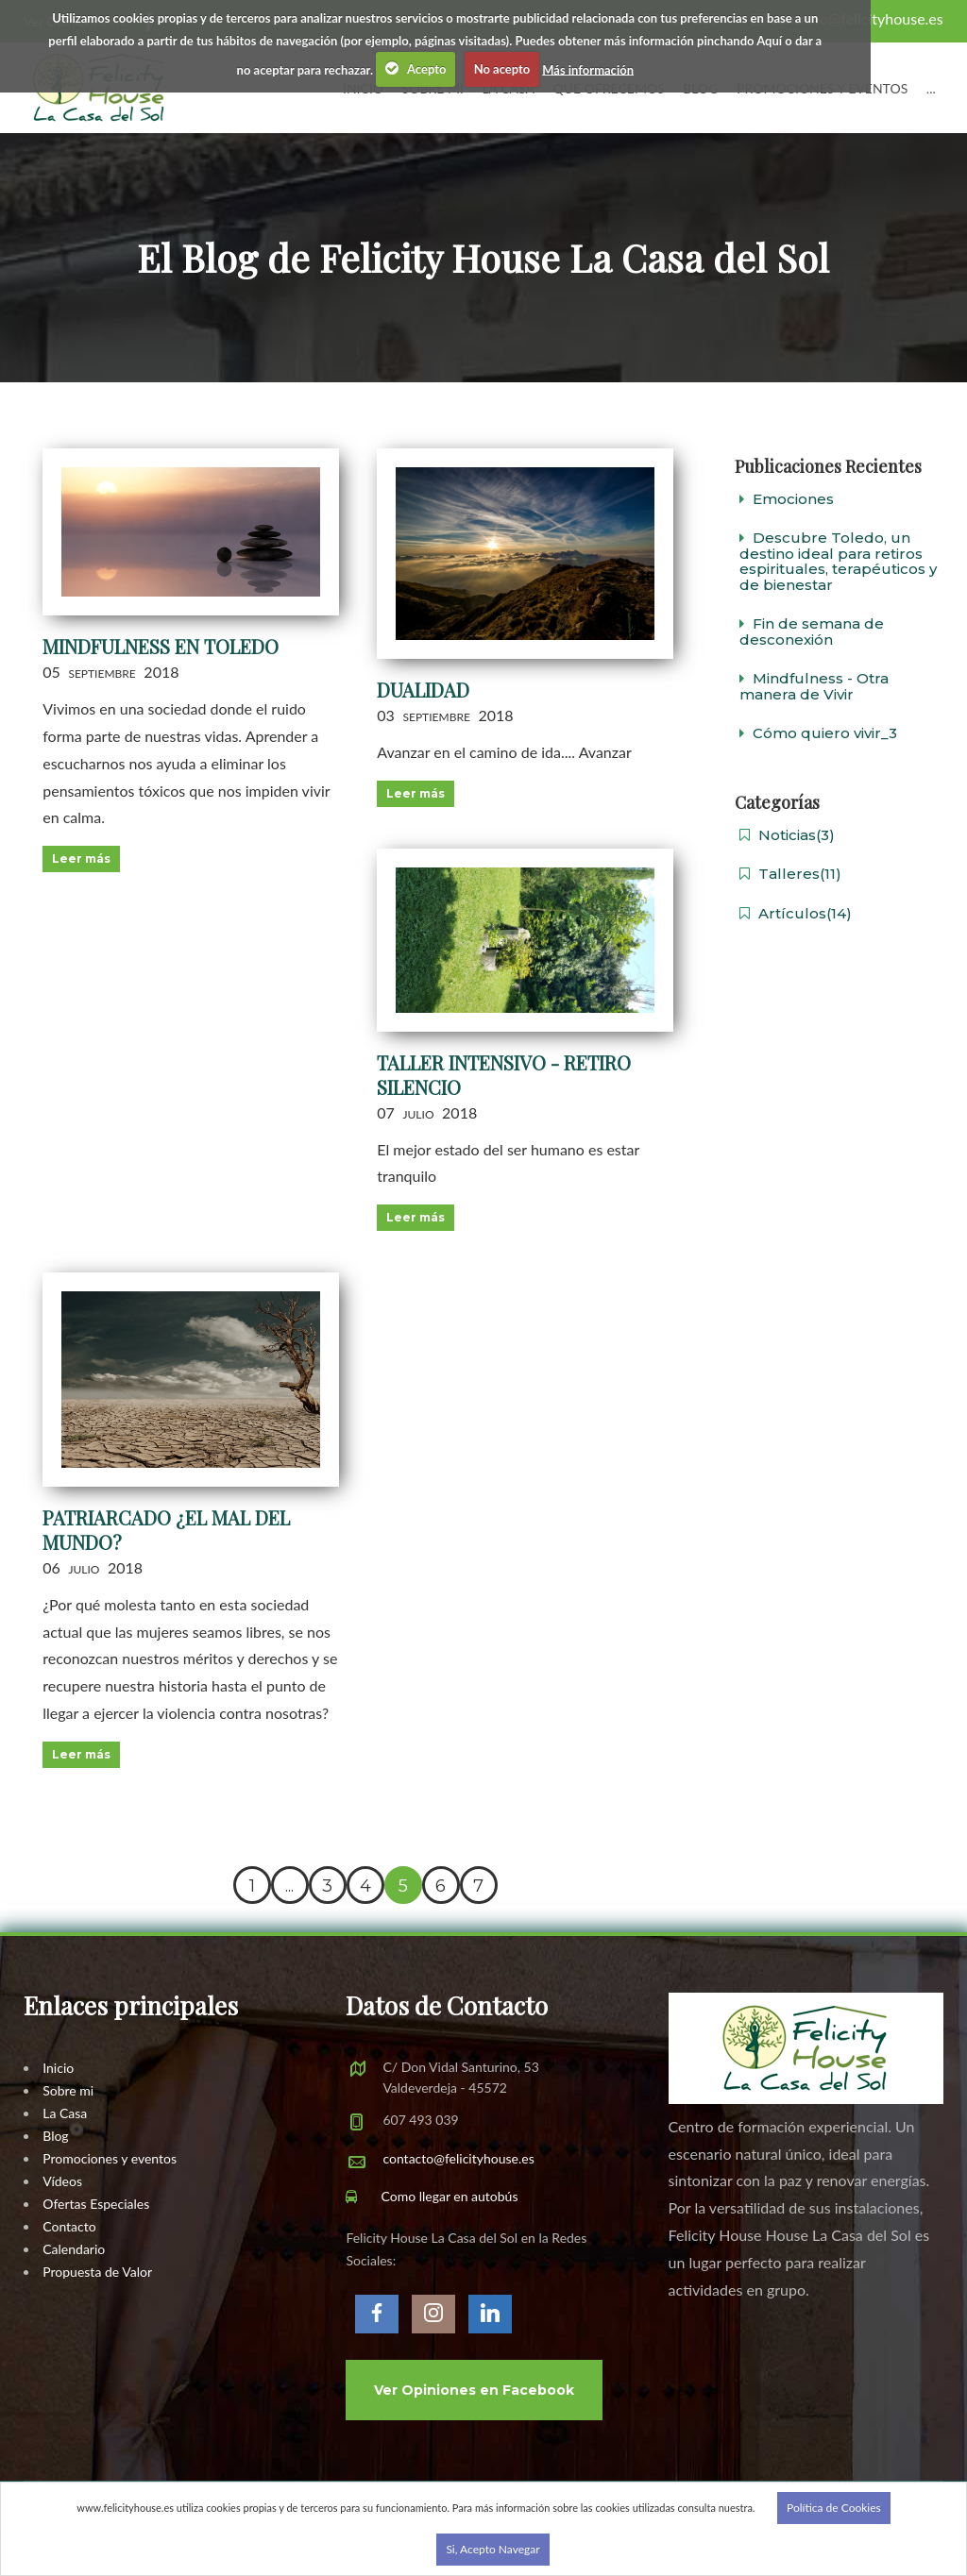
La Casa (64, 2113)
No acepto (502, 68)
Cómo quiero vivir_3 (818, 733)
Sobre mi (67, 2090)
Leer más (81, 858)
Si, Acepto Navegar (492, 2549)
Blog (55, 2136)
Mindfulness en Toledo (160, 646)
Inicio (58, 2068)
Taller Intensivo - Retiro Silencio (504, 1075)
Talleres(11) (790, 874)
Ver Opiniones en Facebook (474, 2390)
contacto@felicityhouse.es (458, 2158)
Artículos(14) (795, 913)
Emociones (786, 499)
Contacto (68, 2226)
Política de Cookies (834, 2507)
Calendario (73, 2249)
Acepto (416, 68)
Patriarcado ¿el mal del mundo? (166, 1530)
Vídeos (62, 2181)
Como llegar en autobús (431, 2196)
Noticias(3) (787, 835)
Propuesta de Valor (97, 2272)
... (931, 88)
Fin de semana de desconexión (811, 631)
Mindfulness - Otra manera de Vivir (814, 686)
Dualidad (423, 689)
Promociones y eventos (109, 2158)
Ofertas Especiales (95, 2204)
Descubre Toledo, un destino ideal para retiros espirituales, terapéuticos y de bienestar (838, 561)
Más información (588, 68)
